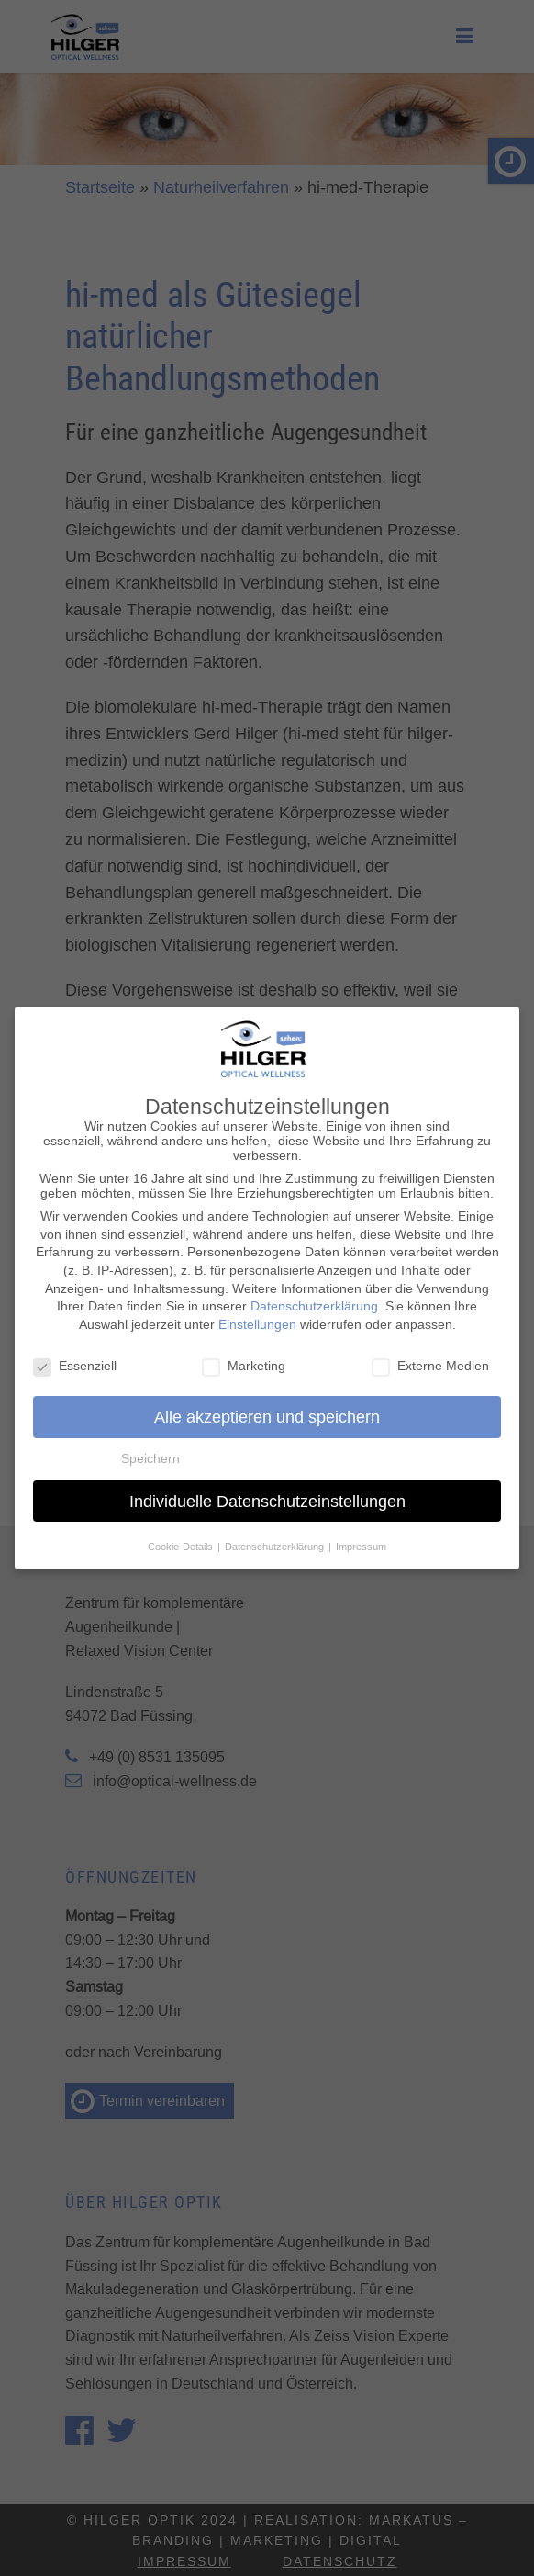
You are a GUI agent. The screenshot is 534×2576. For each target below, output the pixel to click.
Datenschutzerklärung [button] (276, 1539)
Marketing (243, 1357)
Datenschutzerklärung (314, 1298)
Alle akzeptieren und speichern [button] (267, 1409)
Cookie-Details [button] (182, 1539)
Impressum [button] (361, 1539)
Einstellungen (257, 1317)
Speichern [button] (150, 1451)
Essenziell (75, 1357)
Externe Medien (430, 1357)
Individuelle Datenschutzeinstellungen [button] (267, 1493)
